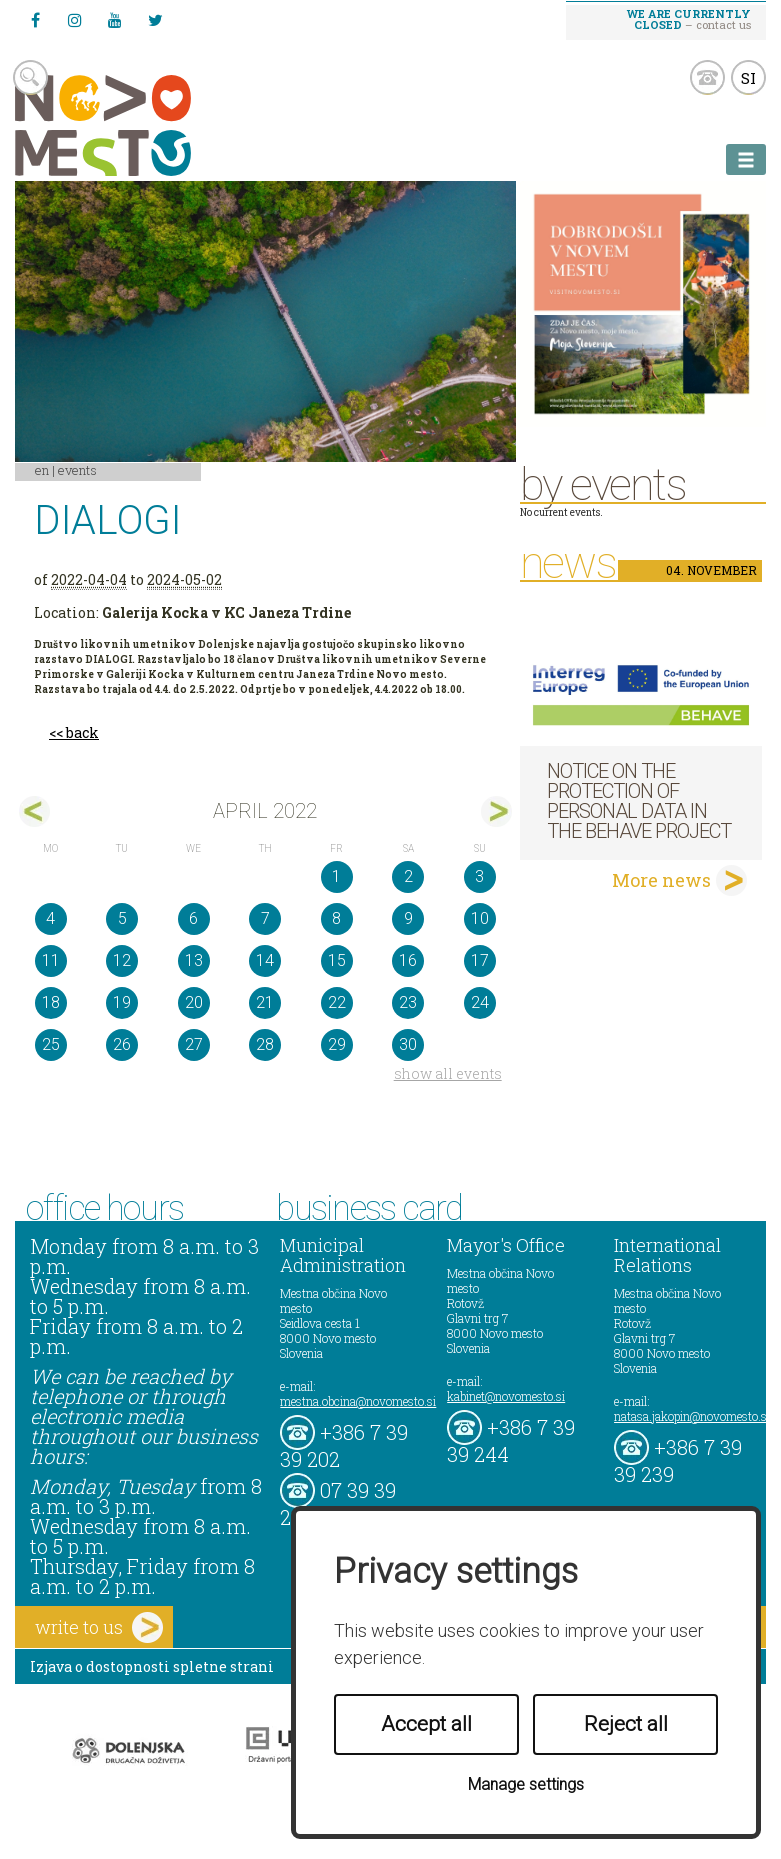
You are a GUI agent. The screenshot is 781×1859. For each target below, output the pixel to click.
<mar (34, 811)
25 (51, 1044)
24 (480, 1002)
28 (265, 1044)
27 (194, 1044)
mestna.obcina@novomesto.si (358, 1401)
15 (337, 960)
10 (480, 918)
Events (77, 470)
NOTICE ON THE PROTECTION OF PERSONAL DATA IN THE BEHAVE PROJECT (639, 801)
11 (51, 960)
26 (122, 1044)
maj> (496, 811)
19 (122, 1002)
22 (337, 1002)
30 (408, 1044)
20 (194, 1002)
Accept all (426, 1724)
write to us (99, 1627)
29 (337, 1044)
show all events (448, 1073)
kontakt (707, 77)
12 (122, 960)
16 (408, 960)
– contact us (689, 19)
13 (194, 960)
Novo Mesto (150, 125)
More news (661, 880)
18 (51, 1002)
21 (265, 1002)
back (82, 732)
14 (265, 960)
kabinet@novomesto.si (506, 1396)
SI (748, 78)
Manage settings (526, 1784)
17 (480, 960)
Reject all (626, 1724)
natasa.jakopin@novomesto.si (692, 1416)
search (30, 77)
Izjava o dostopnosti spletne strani (152, 1666)
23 (408, 1002)
